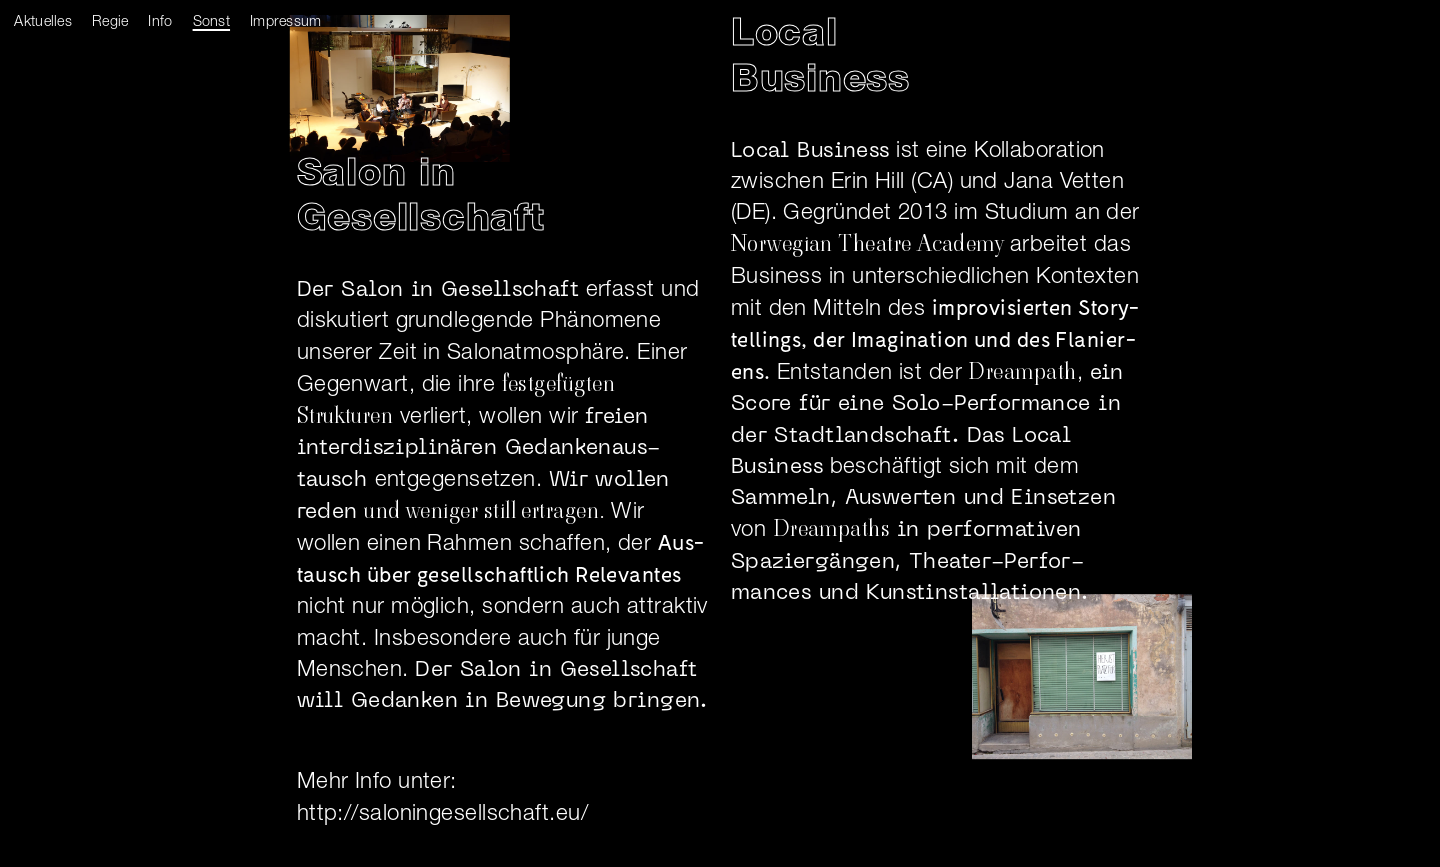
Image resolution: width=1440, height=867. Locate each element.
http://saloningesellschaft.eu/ (442, 814)
